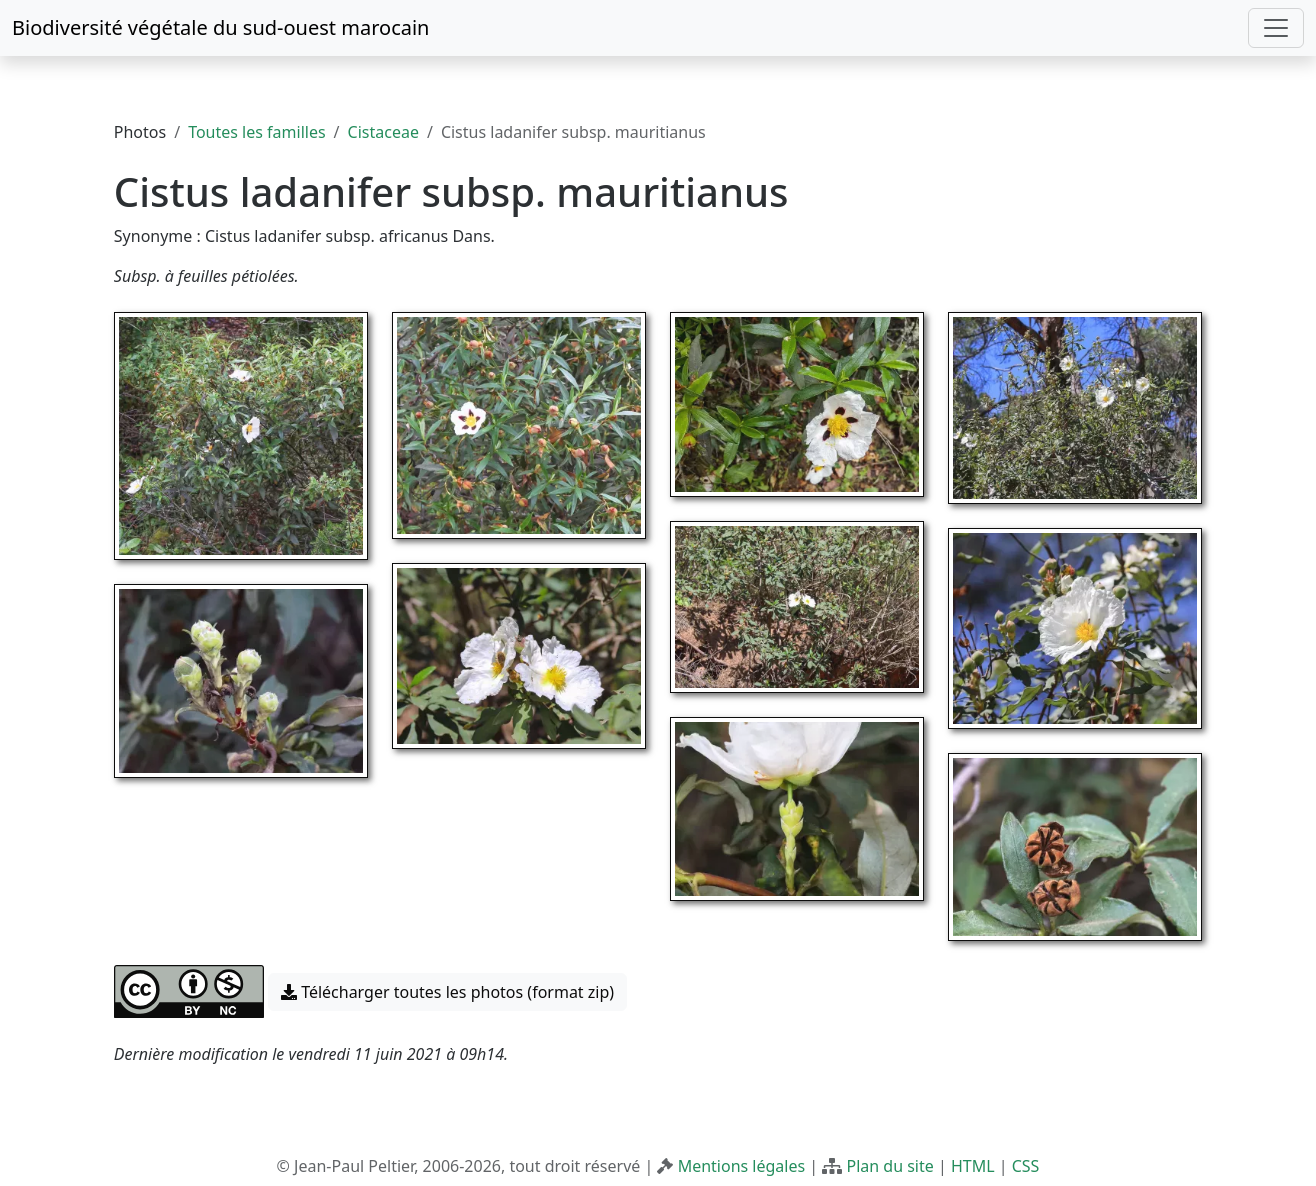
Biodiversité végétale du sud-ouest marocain (220, 27)
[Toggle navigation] (1276, 28)
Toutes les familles (256, 132)
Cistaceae (383, 132)
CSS (1026, 1166)
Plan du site (889, 1166)
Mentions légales (742, 1166)
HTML (973, 1166)
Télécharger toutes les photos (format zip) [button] (447, 992)
